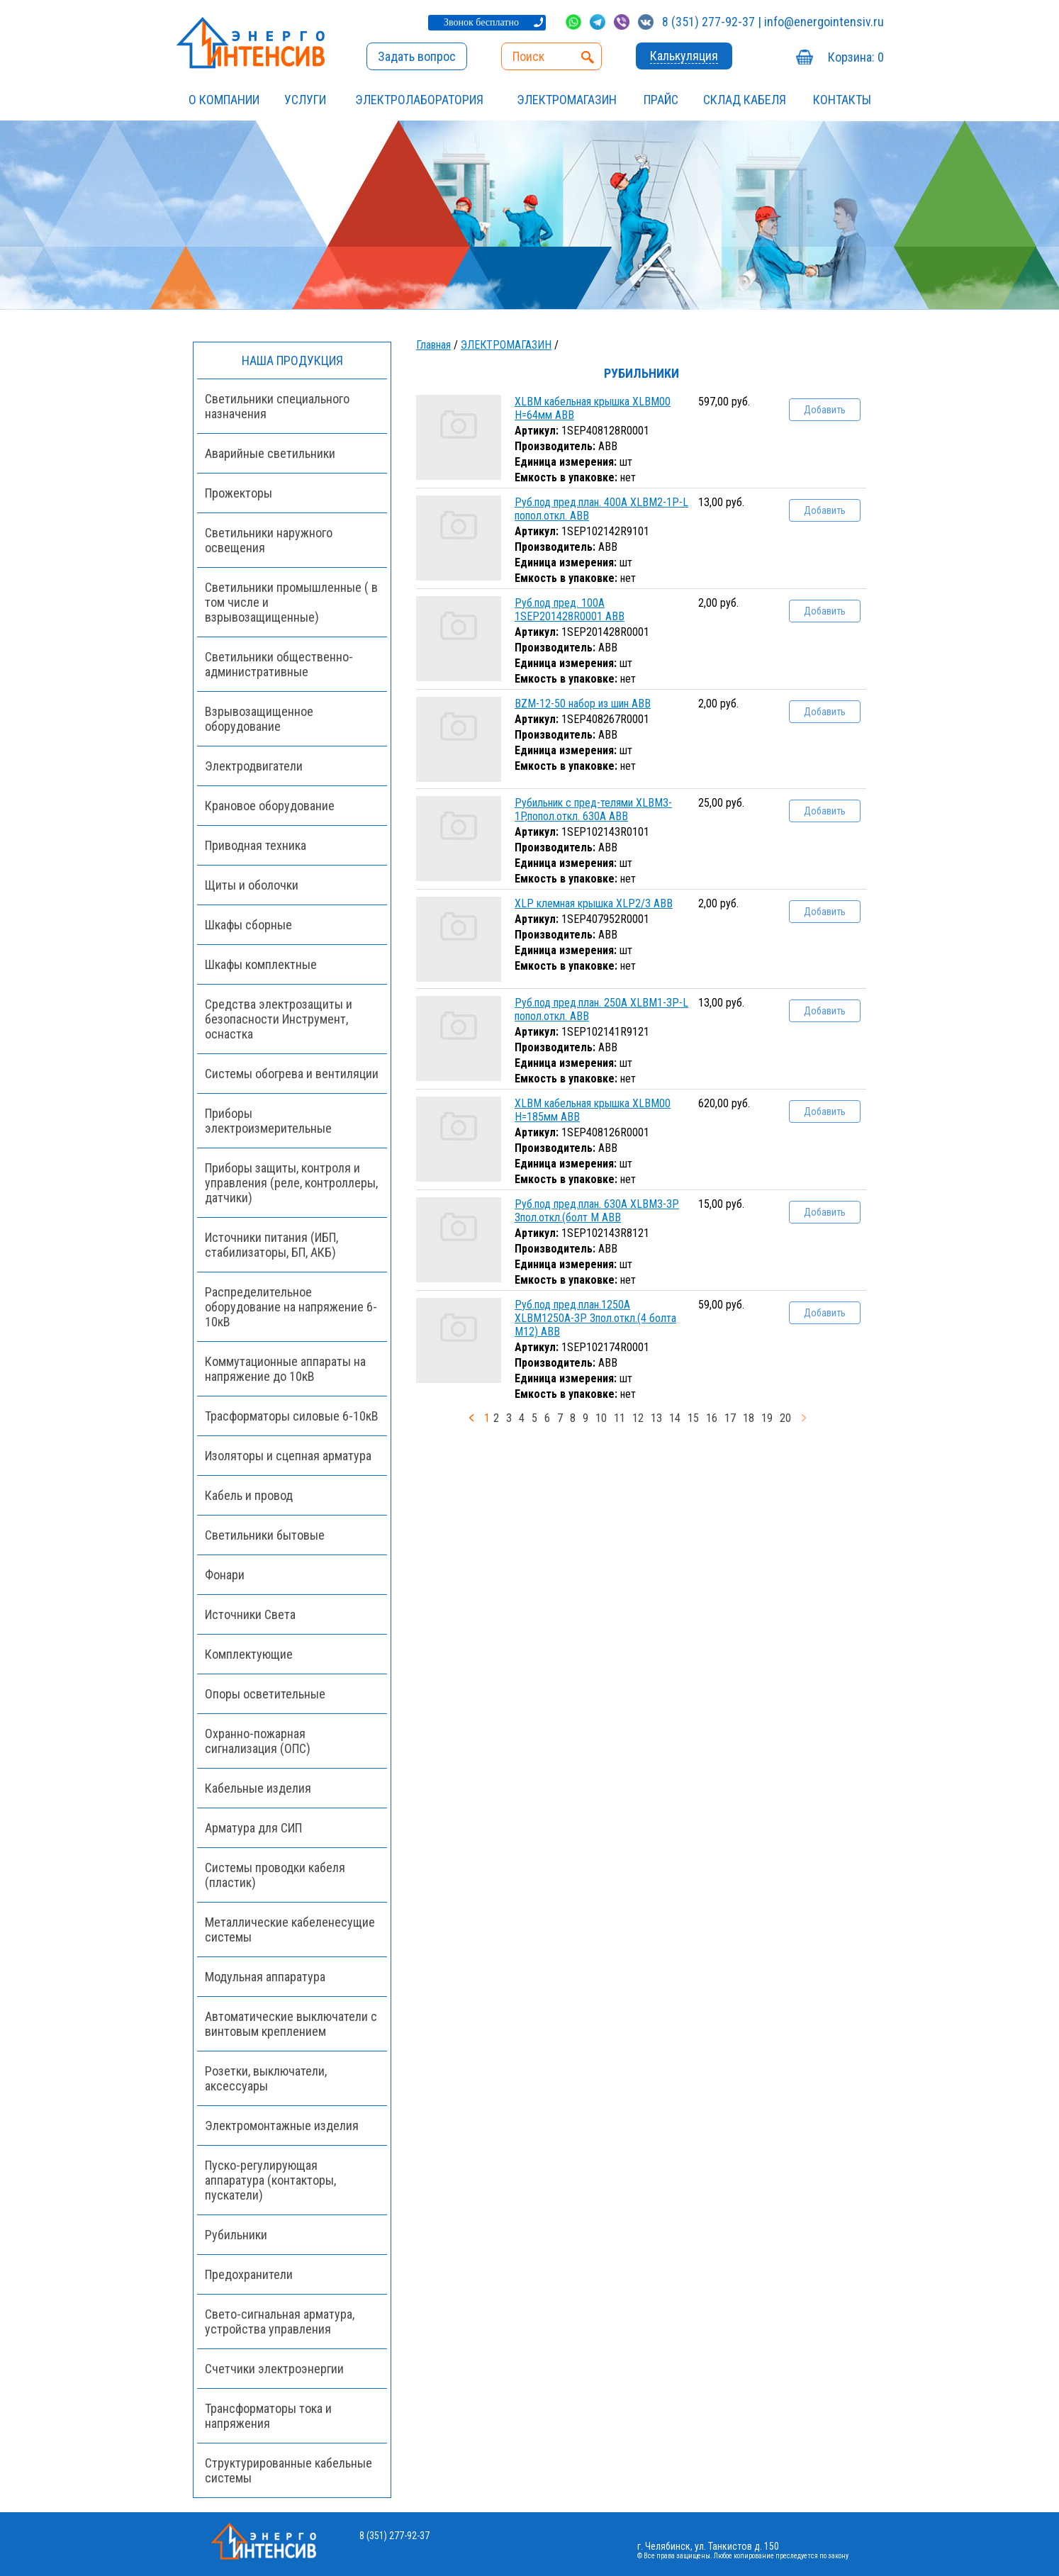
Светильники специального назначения (277, 406)
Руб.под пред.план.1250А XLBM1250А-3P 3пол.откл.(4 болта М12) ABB (595, 1318)
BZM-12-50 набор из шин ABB (583, 703)
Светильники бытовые (265, 1535)
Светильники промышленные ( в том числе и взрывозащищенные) (291, 602)
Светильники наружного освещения (268, 540)
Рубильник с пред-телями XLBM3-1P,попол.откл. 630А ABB (593, 809)
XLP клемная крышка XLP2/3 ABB (594, 903)
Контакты (842, 99)
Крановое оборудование (270, 805)
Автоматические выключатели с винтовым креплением (291, 2024)
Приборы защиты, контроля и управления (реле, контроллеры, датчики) (291, 1182)
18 (748, 1418)
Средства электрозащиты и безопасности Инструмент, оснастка (278, 1019)
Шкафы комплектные (261, 964)
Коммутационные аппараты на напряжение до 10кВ (285, 1369)
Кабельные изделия (258, 1788)
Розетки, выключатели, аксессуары (266, 2078)
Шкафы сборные (248, 924)
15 (693, 1418)
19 (767, 1418)
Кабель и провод (249, 1495)
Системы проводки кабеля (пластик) (275, 1875)
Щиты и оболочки (251, 885)
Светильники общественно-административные (279, 664)
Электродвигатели (254, 765)
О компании (224, 99)
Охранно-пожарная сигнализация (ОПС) (257, 1741)
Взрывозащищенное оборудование (259, 719)
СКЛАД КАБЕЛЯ (744, 99)
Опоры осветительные (265, 1693)
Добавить (825, 409)
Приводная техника (255, 845)
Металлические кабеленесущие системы (290, 1929)
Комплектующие (249, 1654)
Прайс (661, 99)
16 (711, 1418)
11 (619, 1418)
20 (785, 1418)
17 (730, 1418)
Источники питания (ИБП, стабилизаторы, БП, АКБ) (271, 1245)
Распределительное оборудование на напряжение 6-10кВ (291, 1306)
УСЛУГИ (305, 99)
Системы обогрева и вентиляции (292, 1073)
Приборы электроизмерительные (268, 1121)
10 (601, 1418)
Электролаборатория (419, 99)
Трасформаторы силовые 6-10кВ (292, 1416)
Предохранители (249, 2274)
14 (674, 1418)
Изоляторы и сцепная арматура (288, 1455)
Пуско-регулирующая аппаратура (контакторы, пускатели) (270, 2180)
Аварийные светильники (270, 453)
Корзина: (856, 57)
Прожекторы (238, 493)
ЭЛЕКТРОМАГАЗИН (567, 99)
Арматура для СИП (253, 1827)
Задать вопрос (417, 56)
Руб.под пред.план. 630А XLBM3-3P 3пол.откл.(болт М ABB (597, 1210)
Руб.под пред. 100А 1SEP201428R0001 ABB (569, 609)
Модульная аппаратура (265, 1976)
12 (638, 1418)
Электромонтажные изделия (282, 2125)
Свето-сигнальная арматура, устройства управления (279, 2321)
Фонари (225, 1574)
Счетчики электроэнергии (274, 2368)
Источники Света (250, 1614)
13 (656, 1418)
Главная (433, 345)
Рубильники (236, 2234)
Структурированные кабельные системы (288, 2470)
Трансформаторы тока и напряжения (268, 2416)
